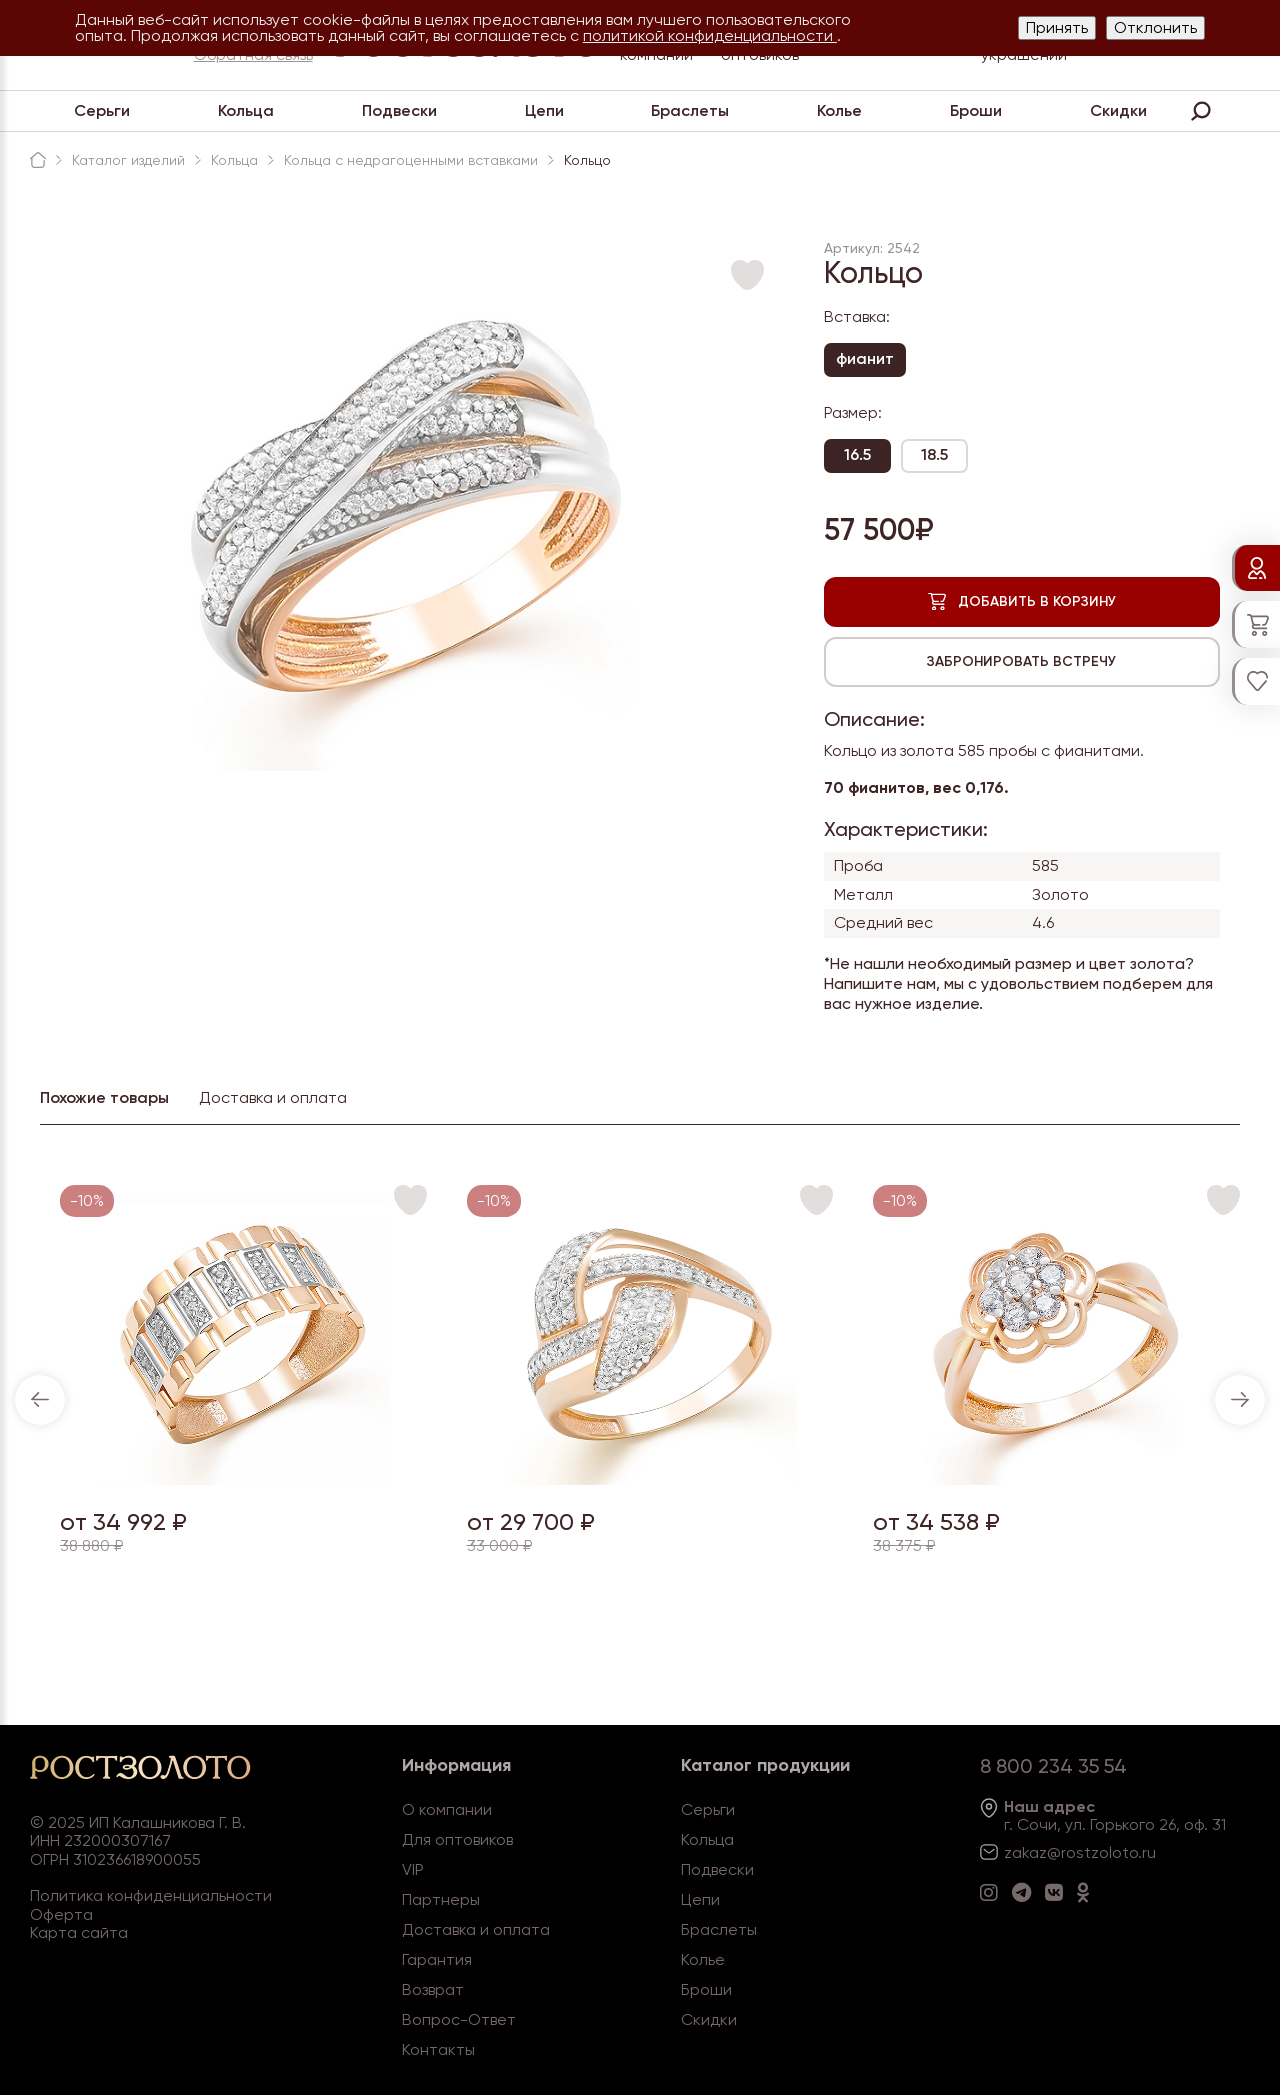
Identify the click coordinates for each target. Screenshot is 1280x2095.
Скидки (1118, 110)
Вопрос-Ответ (459, 2019)
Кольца (246, 110)
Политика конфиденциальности (151, 1895)
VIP (413, 1869)
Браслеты (690, 110)
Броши (976, 110)
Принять (1057, 27)
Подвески (399, 110)
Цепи (544, 110)
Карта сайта (79, 1932)
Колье (839, 110)
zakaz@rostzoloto (1071, 1852)
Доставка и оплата (476, 1929)
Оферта (61, 1914)
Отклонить (1155, 27)
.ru (1147, 1852)
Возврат (433, 1989)
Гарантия (437, 1959)
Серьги (102, 110)
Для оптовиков (457, 1839)
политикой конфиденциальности (710, 35)
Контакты (438, 2049)
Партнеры (441, 1899)
